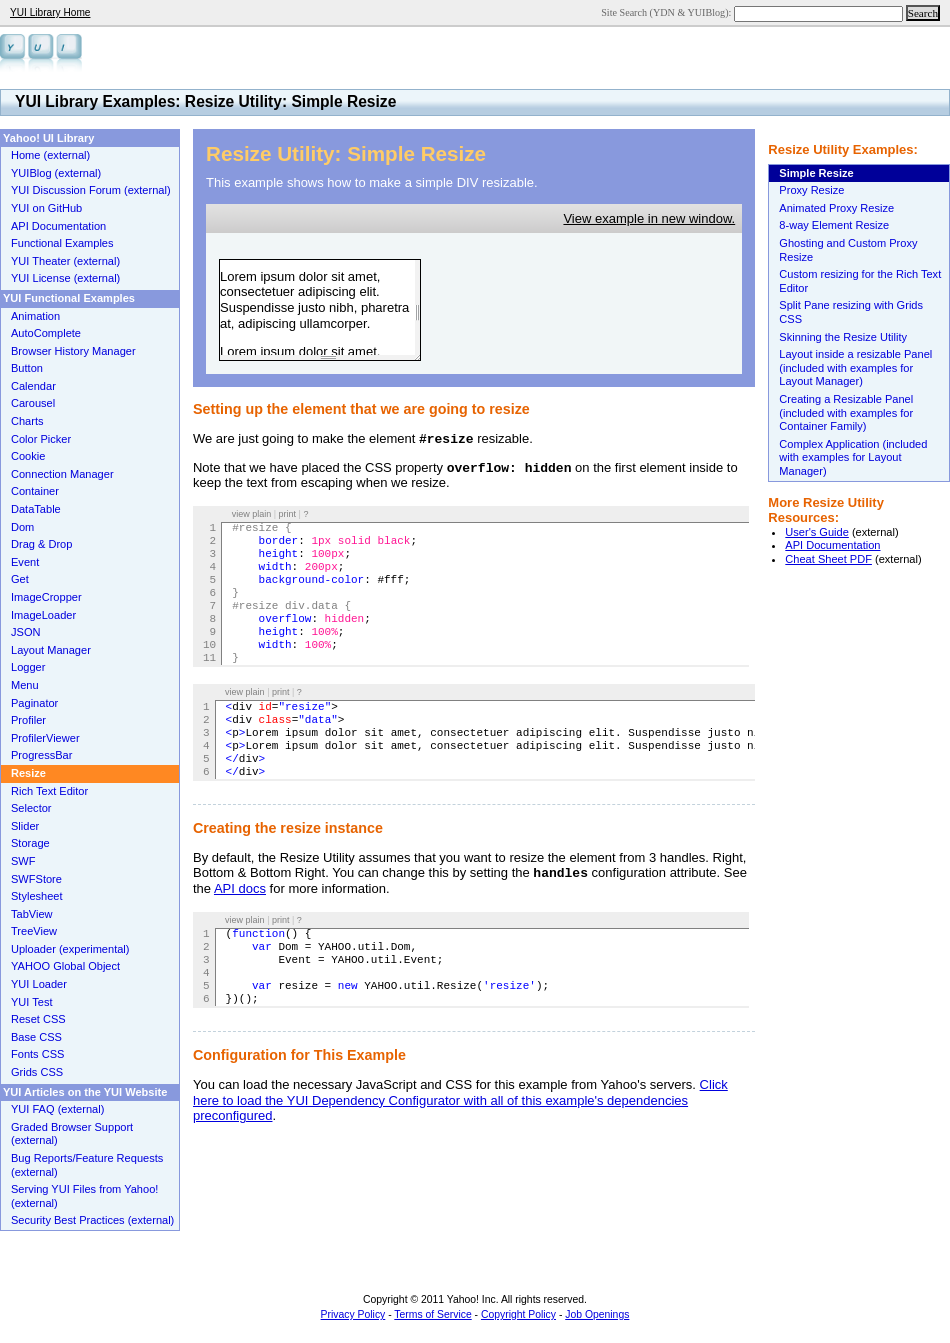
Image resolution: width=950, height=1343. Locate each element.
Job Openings (597, 1314)
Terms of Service (432, 1314)
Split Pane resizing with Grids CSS (851, 312)
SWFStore (36, 879)
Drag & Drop (41, 544)
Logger (28, 667)
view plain (252, 514)
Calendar (33, 386)
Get (20, 579)
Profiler (28, 720)
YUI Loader (39, 984)
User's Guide (817, 532)
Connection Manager (62, 474)
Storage (30, 843)
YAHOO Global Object (65, 966)
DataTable (36, 509)
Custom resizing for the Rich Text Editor (860, 281)
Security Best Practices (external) (92, 1220)
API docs (240, 888)
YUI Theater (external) (65, 261)
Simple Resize (816, 173)
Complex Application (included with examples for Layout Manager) (853, 457)
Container (35, 491)
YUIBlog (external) (56, 173)
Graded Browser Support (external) (72, 1134)
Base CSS (36, 1037)
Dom (22, 527)
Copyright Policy (518, 1314)
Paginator (34, 703)
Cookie (28, 456)
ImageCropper (46, 597)
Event (25, 562)
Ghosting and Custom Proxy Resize (848, 250)
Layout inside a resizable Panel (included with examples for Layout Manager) (855, 367)
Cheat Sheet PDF (828, 559)
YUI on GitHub (46, 208)
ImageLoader (43, 615)
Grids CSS (37, 1072)
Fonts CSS (37, 1054)
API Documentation (832, 545)
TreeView (34, 931)
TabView (32, 914)
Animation (35, 316)
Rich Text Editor (49, 791)
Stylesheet (37, 896)
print (288, 514)
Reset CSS (38, 1019)
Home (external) (50, 155)
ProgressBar (41, 755)
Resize (28, 773)
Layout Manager (51, 650)
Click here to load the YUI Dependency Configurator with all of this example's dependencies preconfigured (460, 1100)
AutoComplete (46, 333)
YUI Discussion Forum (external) (91, 190)
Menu (25, 685)
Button (27, 368)
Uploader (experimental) (70, 949)
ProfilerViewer (45, 738)
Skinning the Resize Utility (843, 337)
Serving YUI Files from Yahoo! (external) (84, 1196)
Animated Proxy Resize (836, 208)
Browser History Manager (73, 351)
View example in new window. (649, 218)
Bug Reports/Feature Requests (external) (87, 1165)
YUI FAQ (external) (57, 1109)
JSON (25, 632)
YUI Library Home (50, 12)
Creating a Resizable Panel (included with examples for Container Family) (846, 412)
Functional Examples (62, 243)
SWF (23, 861)
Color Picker (41, 439)
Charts (27, 421)
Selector (31, 808)
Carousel (33, 403)
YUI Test (32, 1002)
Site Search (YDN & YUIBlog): (667, 12)
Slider (25, 826)
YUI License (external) (65, 278)
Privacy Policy (353, 1314)
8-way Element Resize (834, 225)
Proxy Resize (811, 190)
